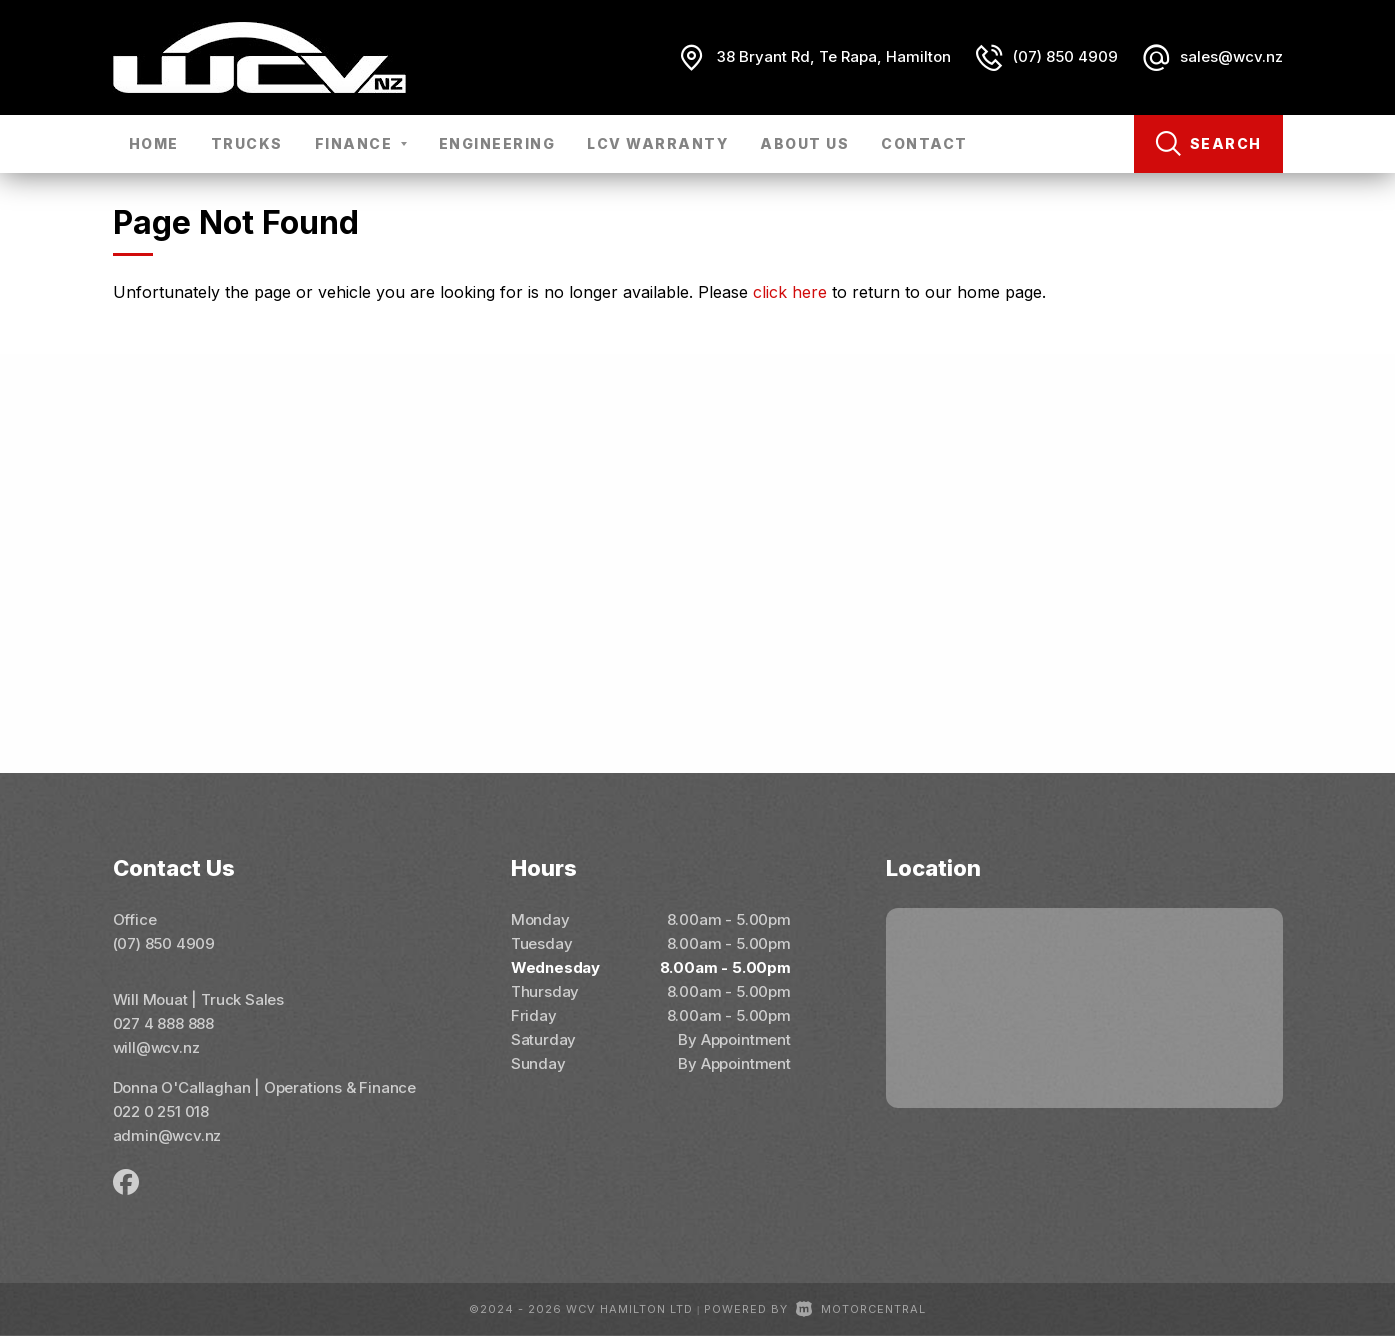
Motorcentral (861, 1309)
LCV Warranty (657, 143)
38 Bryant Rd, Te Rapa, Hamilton (834, 56)
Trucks (247, 143)
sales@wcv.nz (1231, 56)
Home (154, 143)
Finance (361, 143)
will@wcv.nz (156, 1047)
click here (790, 292)
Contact (924, 143)
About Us (804, 143)
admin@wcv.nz (167, 1135)
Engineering (497, 143)
